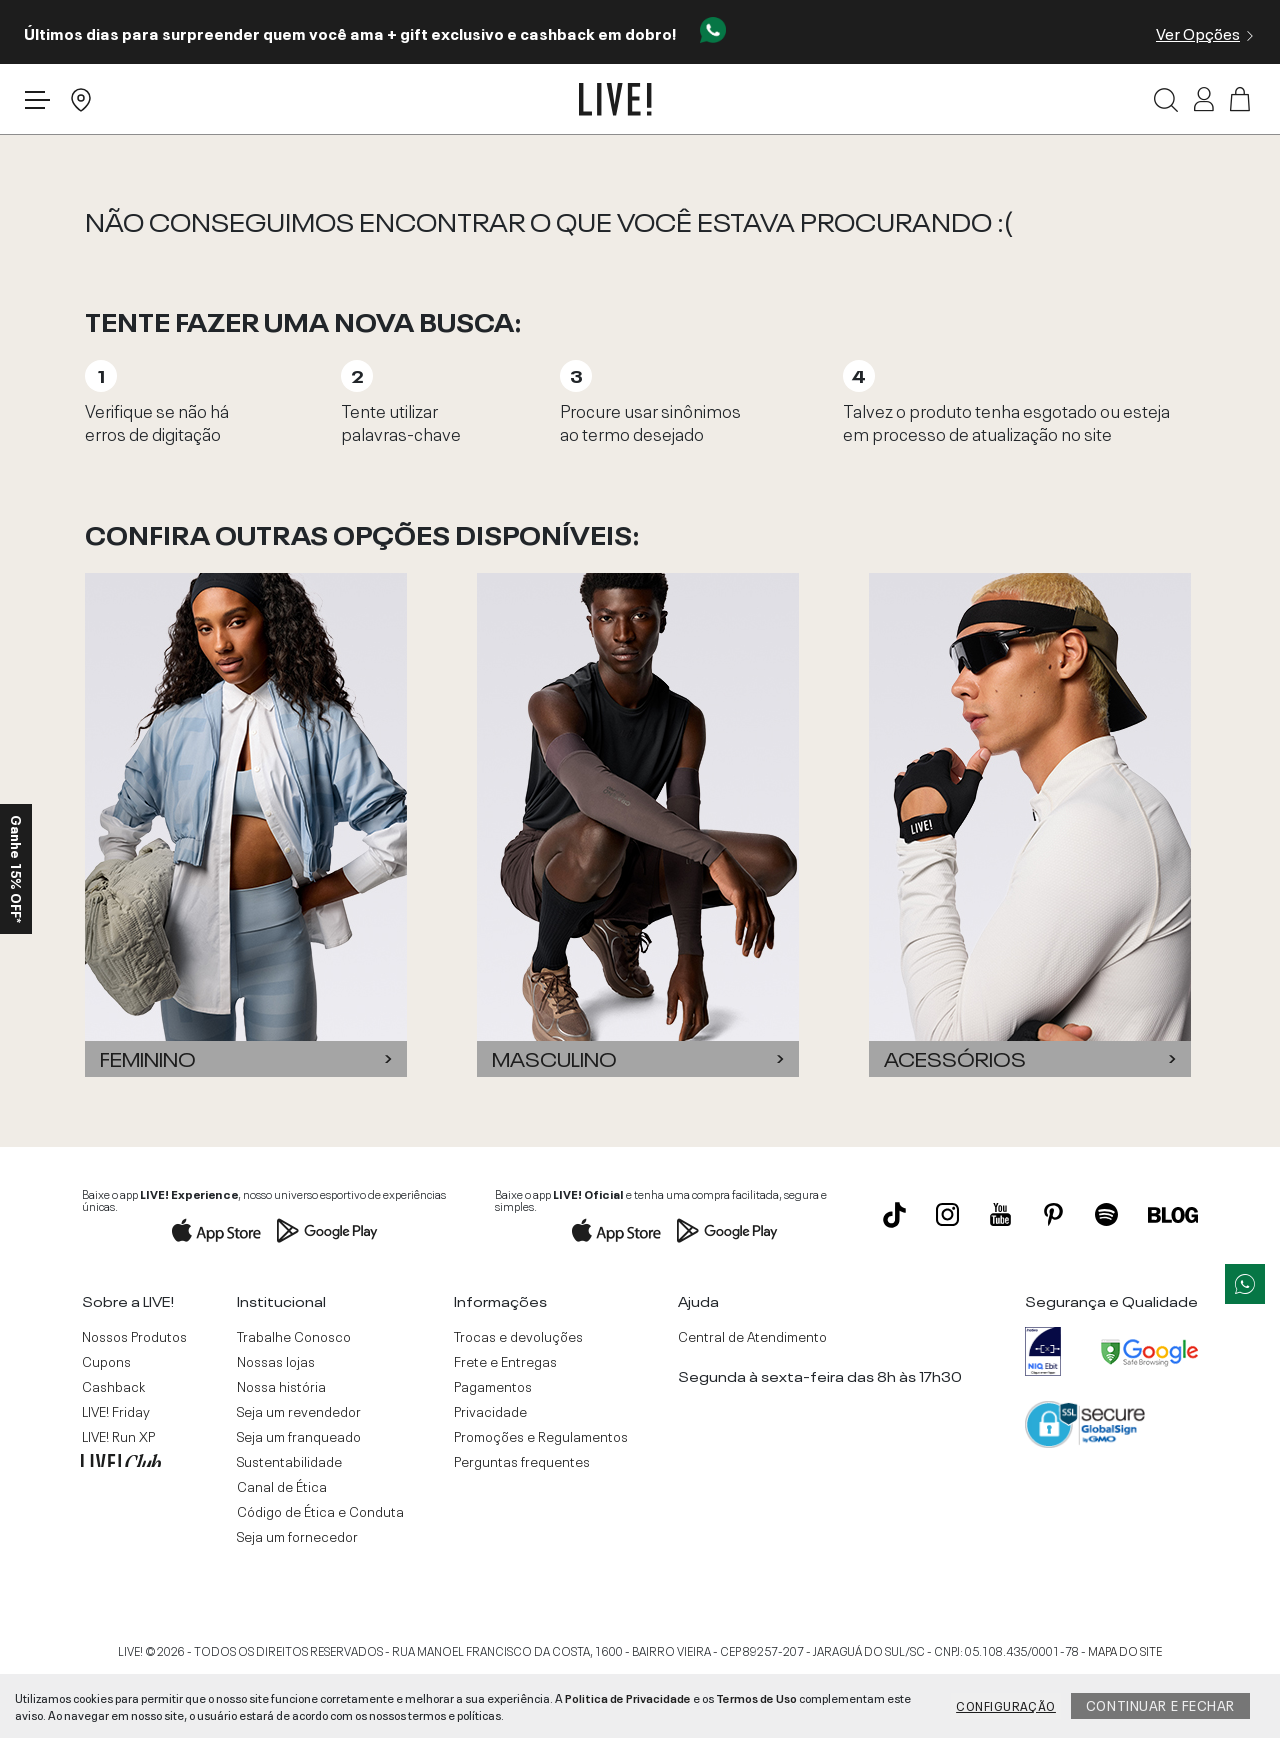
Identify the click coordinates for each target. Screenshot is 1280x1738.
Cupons (106, 1361)
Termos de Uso (756, 1697)
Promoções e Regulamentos (541, 1436)
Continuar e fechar (1160, 1704)
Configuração (1006, 1705)
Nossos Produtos (134, 1336)
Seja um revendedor (299, 1411)
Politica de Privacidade (628, 1697)
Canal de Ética (282, 1486)
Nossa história (281, 1386)
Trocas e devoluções (518, 1336)
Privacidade (490, 1411)
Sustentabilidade (289, 1461)
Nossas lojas (276, 1361)
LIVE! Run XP (118, 1436)
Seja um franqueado (299, 1436)
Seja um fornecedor (297, 1536)
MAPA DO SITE (1125, 1650)
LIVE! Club (121, 1460)
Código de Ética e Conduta (320, 1511)
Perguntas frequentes (522, 1461)
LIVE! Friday (116, 1411)
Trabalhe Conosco (294, 1336)
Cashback (113, 1386)
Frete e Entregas (505, 1361)
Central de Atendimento (752, 1336)
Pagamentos (493, 1386)
